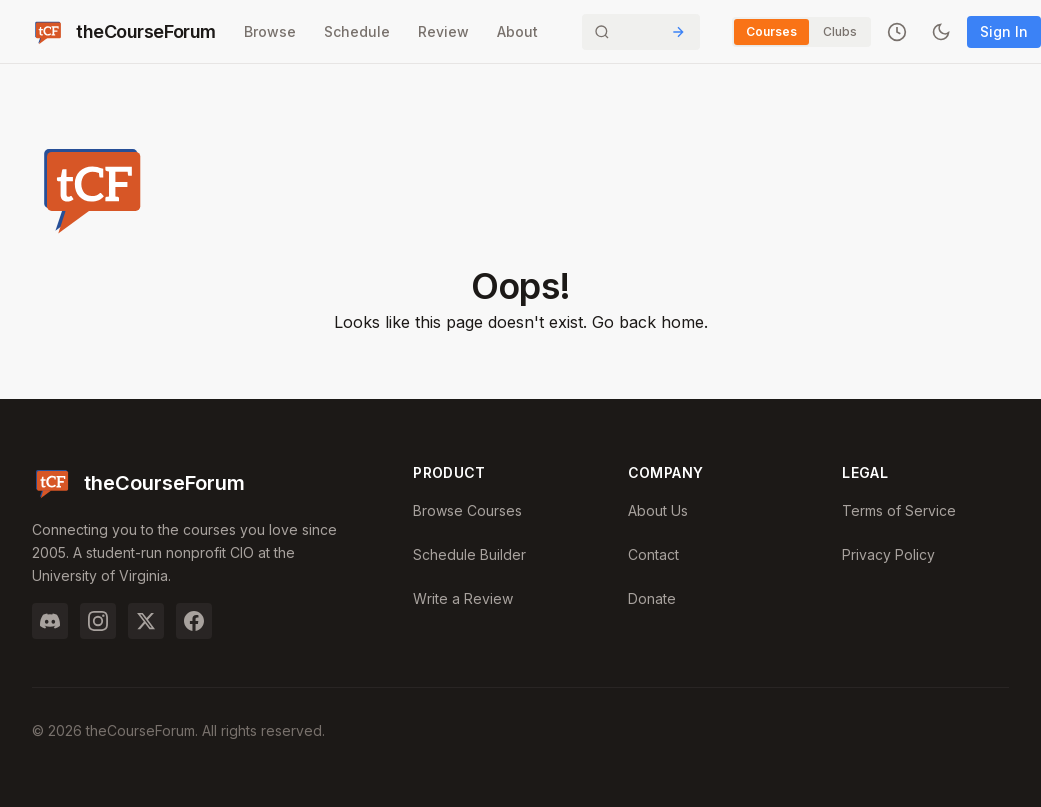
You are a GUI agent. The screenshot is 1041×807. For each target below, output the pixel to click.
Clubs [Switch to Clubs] (840, 31)
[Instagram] (98, 621)
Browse (270, 31)
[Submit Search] (678, 32)
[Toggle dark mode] (941, 32)
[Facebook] (194, 621)
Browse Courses (467, 510)
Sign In (1004, 31)
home (682, 322)
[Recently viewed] (897, 32)
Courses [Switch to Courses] (771, 31)
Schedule (357, 31)
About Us (658, 510)
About (517, 31)
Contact (653, 554)
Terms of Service (899, 510)
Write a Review (463, 598)
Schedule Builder (469, 554)
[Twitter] (146, 621)
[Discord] (50, 621)
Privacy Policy (888, 554)
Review (443, 31)
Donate (652, 598)
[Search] (641, 32)
